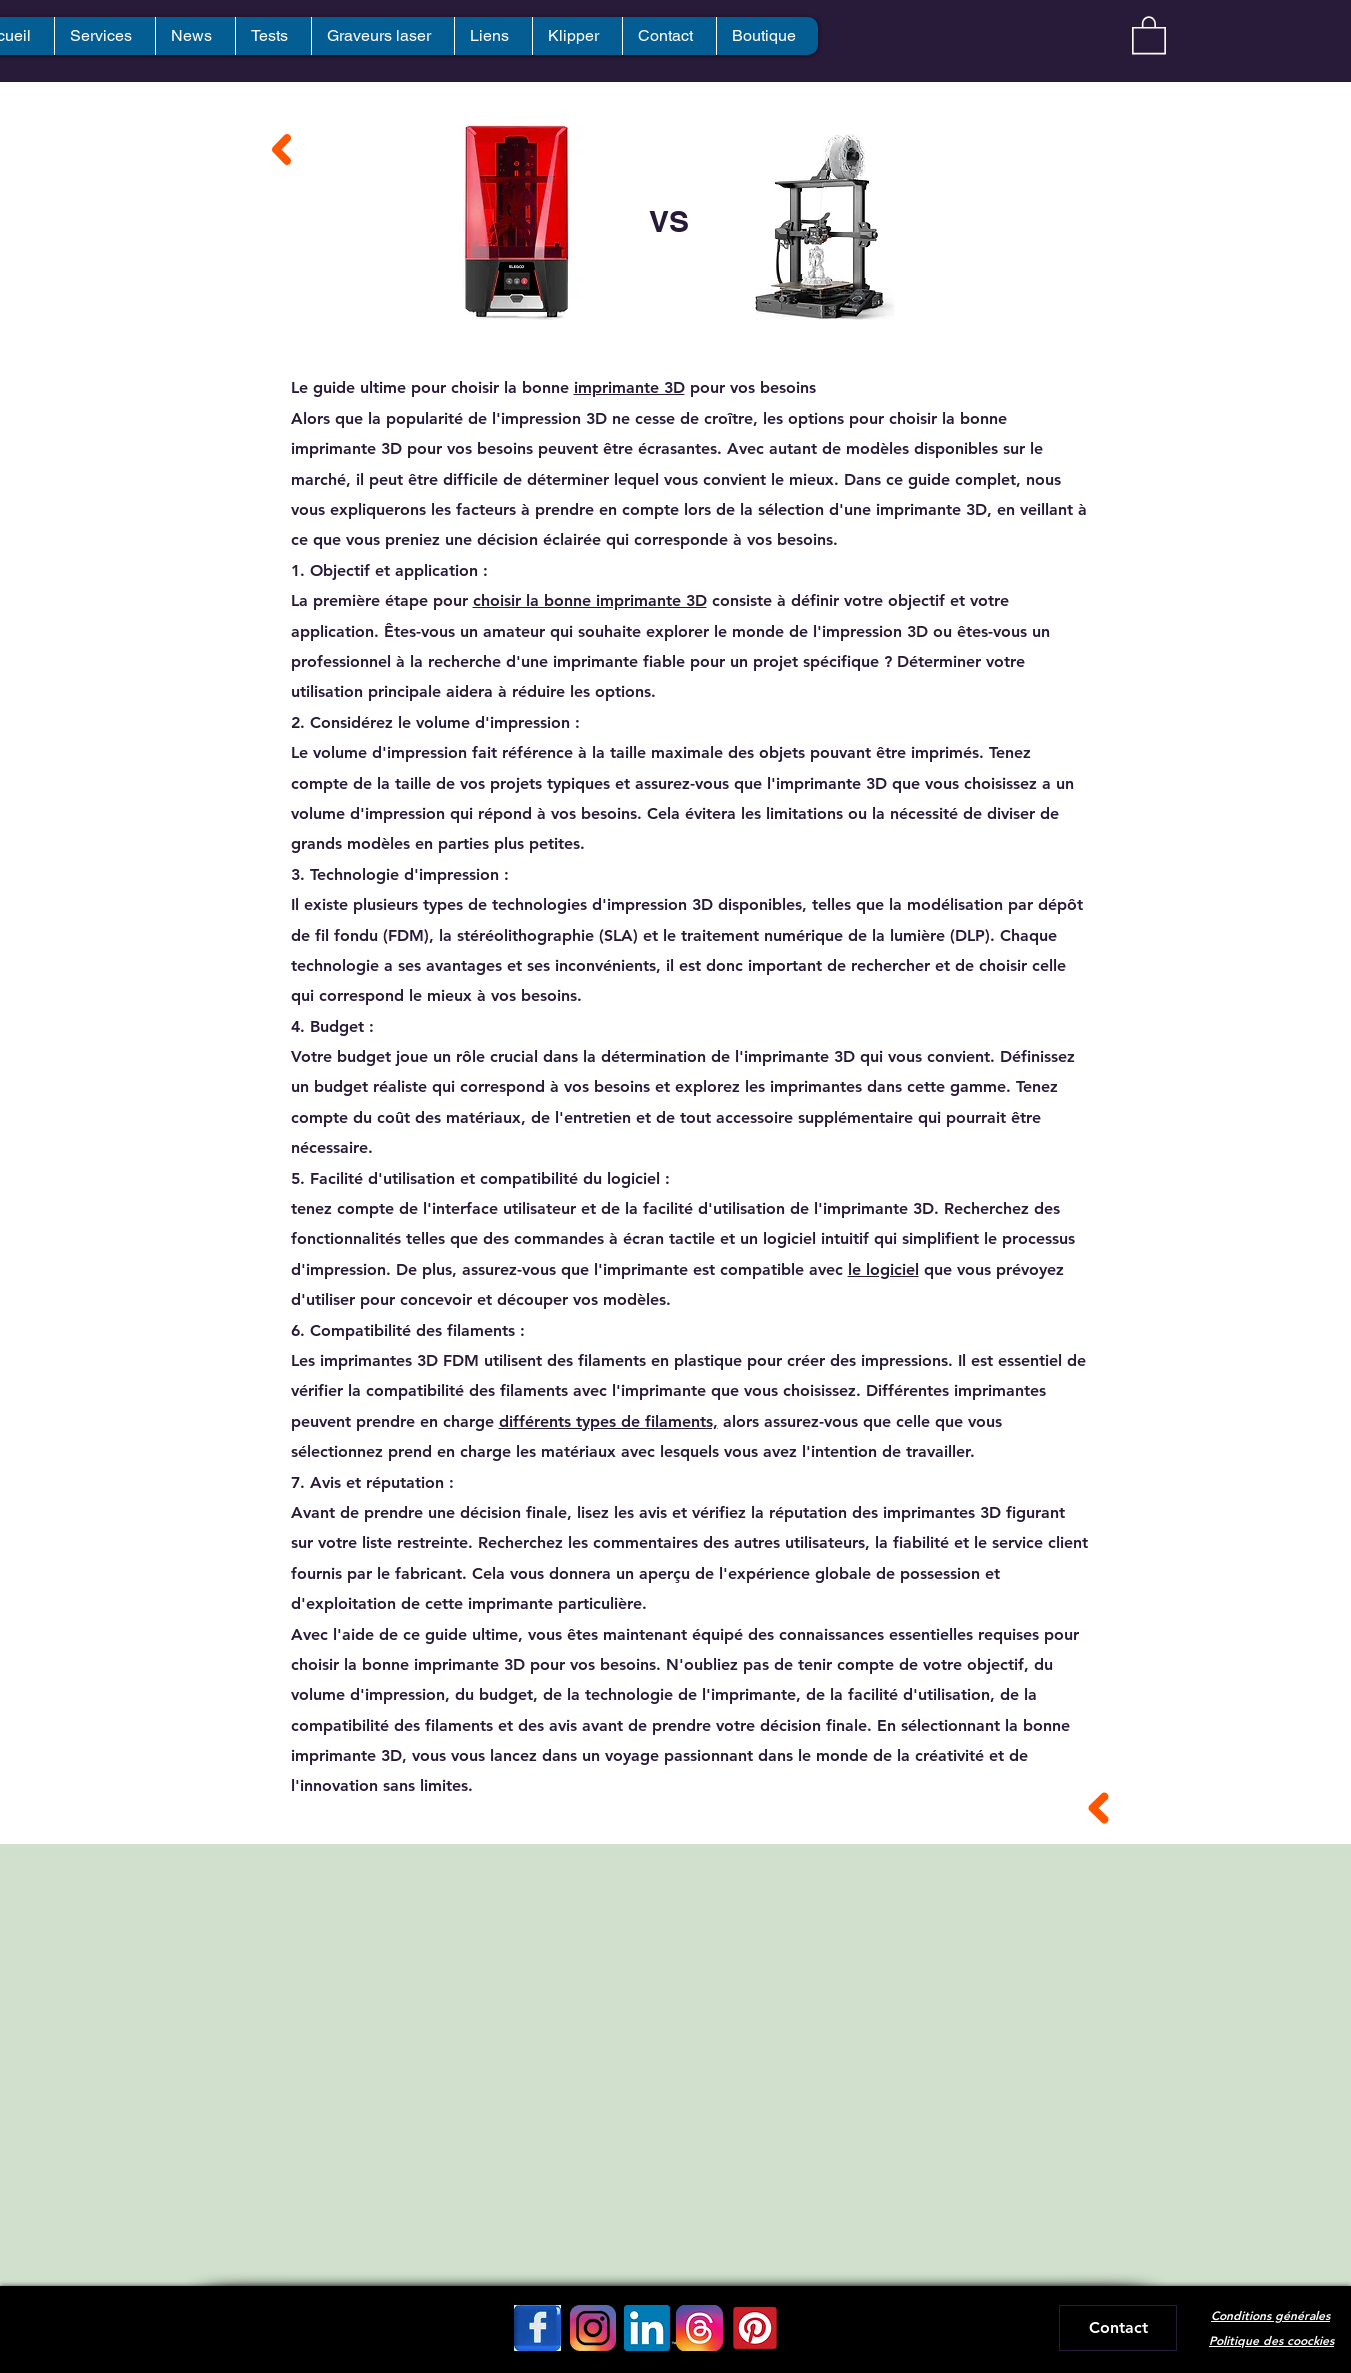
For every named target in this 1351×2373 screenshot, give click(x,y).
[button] (1149, 34)
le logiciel (883, 1269)
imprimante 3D (629, 387)
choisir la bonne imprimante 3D (590, 600)
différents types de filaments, (608, 1421)
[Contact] (1118, 2328)
